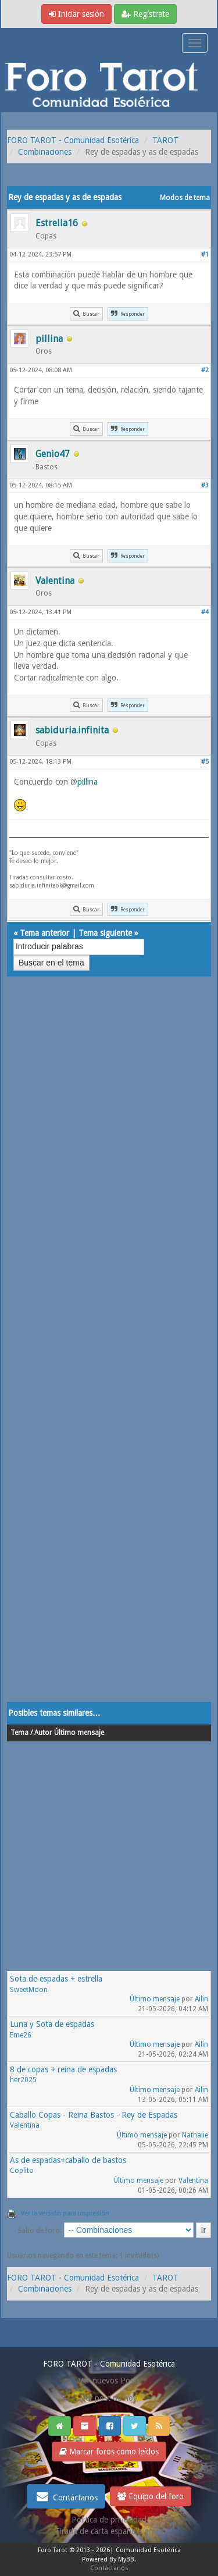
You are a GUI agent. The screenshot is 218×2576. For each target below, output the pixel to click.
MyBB (126, 2559)
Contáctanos (66, 2496)
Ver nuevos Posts (109, 2380)
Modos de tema (185, 198)
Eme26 (20, 2035)
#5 (205, 761)
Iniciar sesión (76, 14)
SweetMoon (29, 1990)
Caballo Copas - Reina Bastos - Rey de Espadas (93, 2114)
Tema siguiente (105, 933)
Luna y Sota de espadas (52, 2024)
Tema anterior (44, 933)
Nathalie (195, 2135)
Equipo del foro (150, 2496)
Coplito (22, 2171)
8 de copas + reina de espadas (63, 2069)
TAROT (165, 140)
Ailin (201, 1999)
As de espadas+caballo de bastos (68, 2160)
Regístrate (145, 14)
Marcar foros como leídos (109, 2451)
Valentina (25, 2125)
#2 (205, 370)
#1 (205, 254)
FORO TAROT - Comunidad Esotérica (73, 140)
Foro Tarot (52, 2550)
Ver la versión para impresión (65, 2213)
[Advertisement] (109, 1351)
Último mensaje (155, 1999)
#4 (205, 612)
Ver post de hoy (109, 2398)
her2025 (23, 2080)
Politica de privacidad (109, 2519)
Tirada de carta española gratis (109, 2531)
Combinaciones (45, 151)
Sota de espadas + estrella (56, 1978)
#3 (205, 485)
